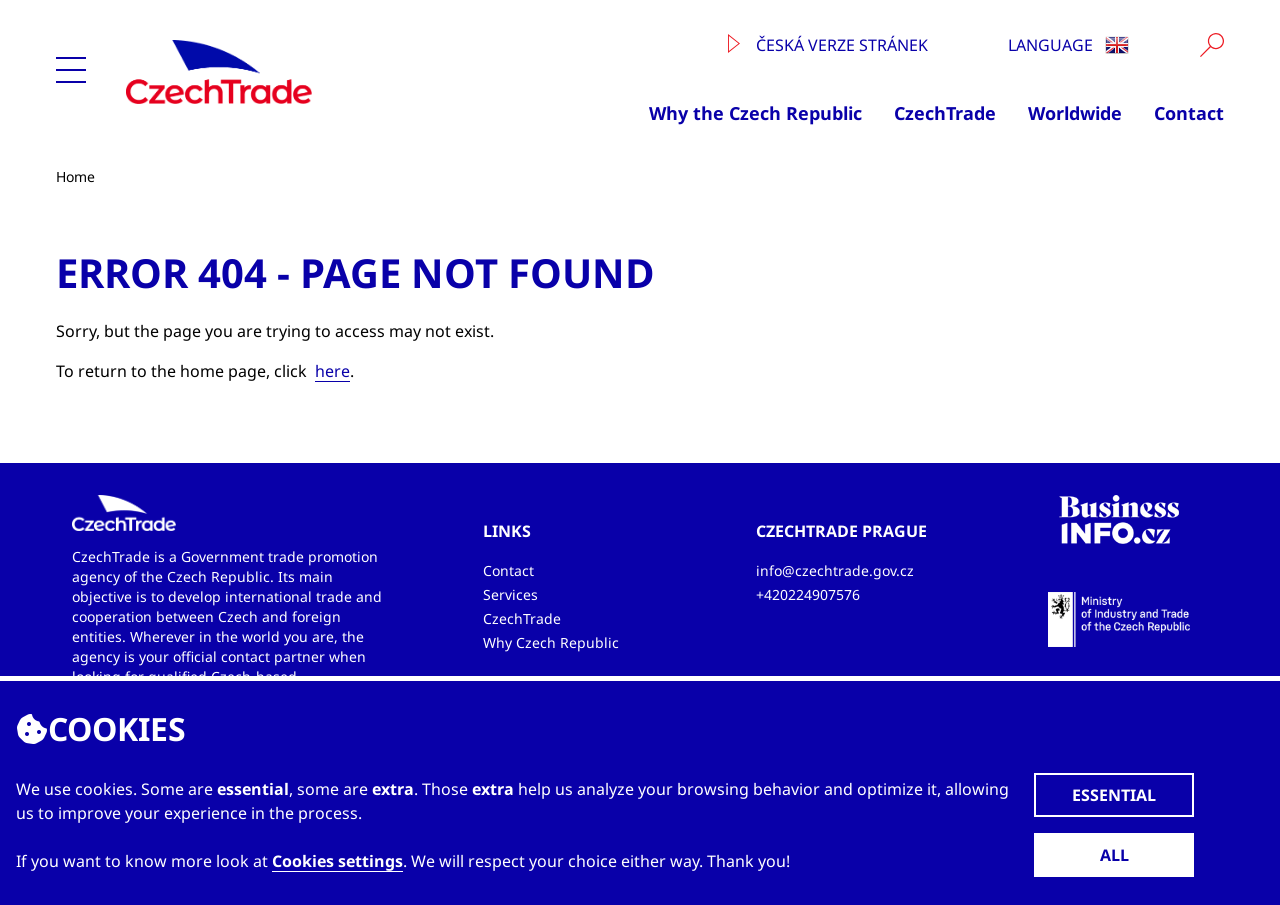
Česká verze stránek (828, 45)
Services (510, 594)
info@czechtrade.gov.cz (835, 570)
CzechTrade (945, 113)
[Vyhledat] (1212, 45)
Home (75, 176)
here (332, 371)
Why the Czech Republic (755, 113)
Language (1068, 45)
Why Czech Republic (551, 642)
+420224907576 (808, 594)
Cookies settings (337, 861)
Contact (1189, 113)
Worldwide (1075, 113)
